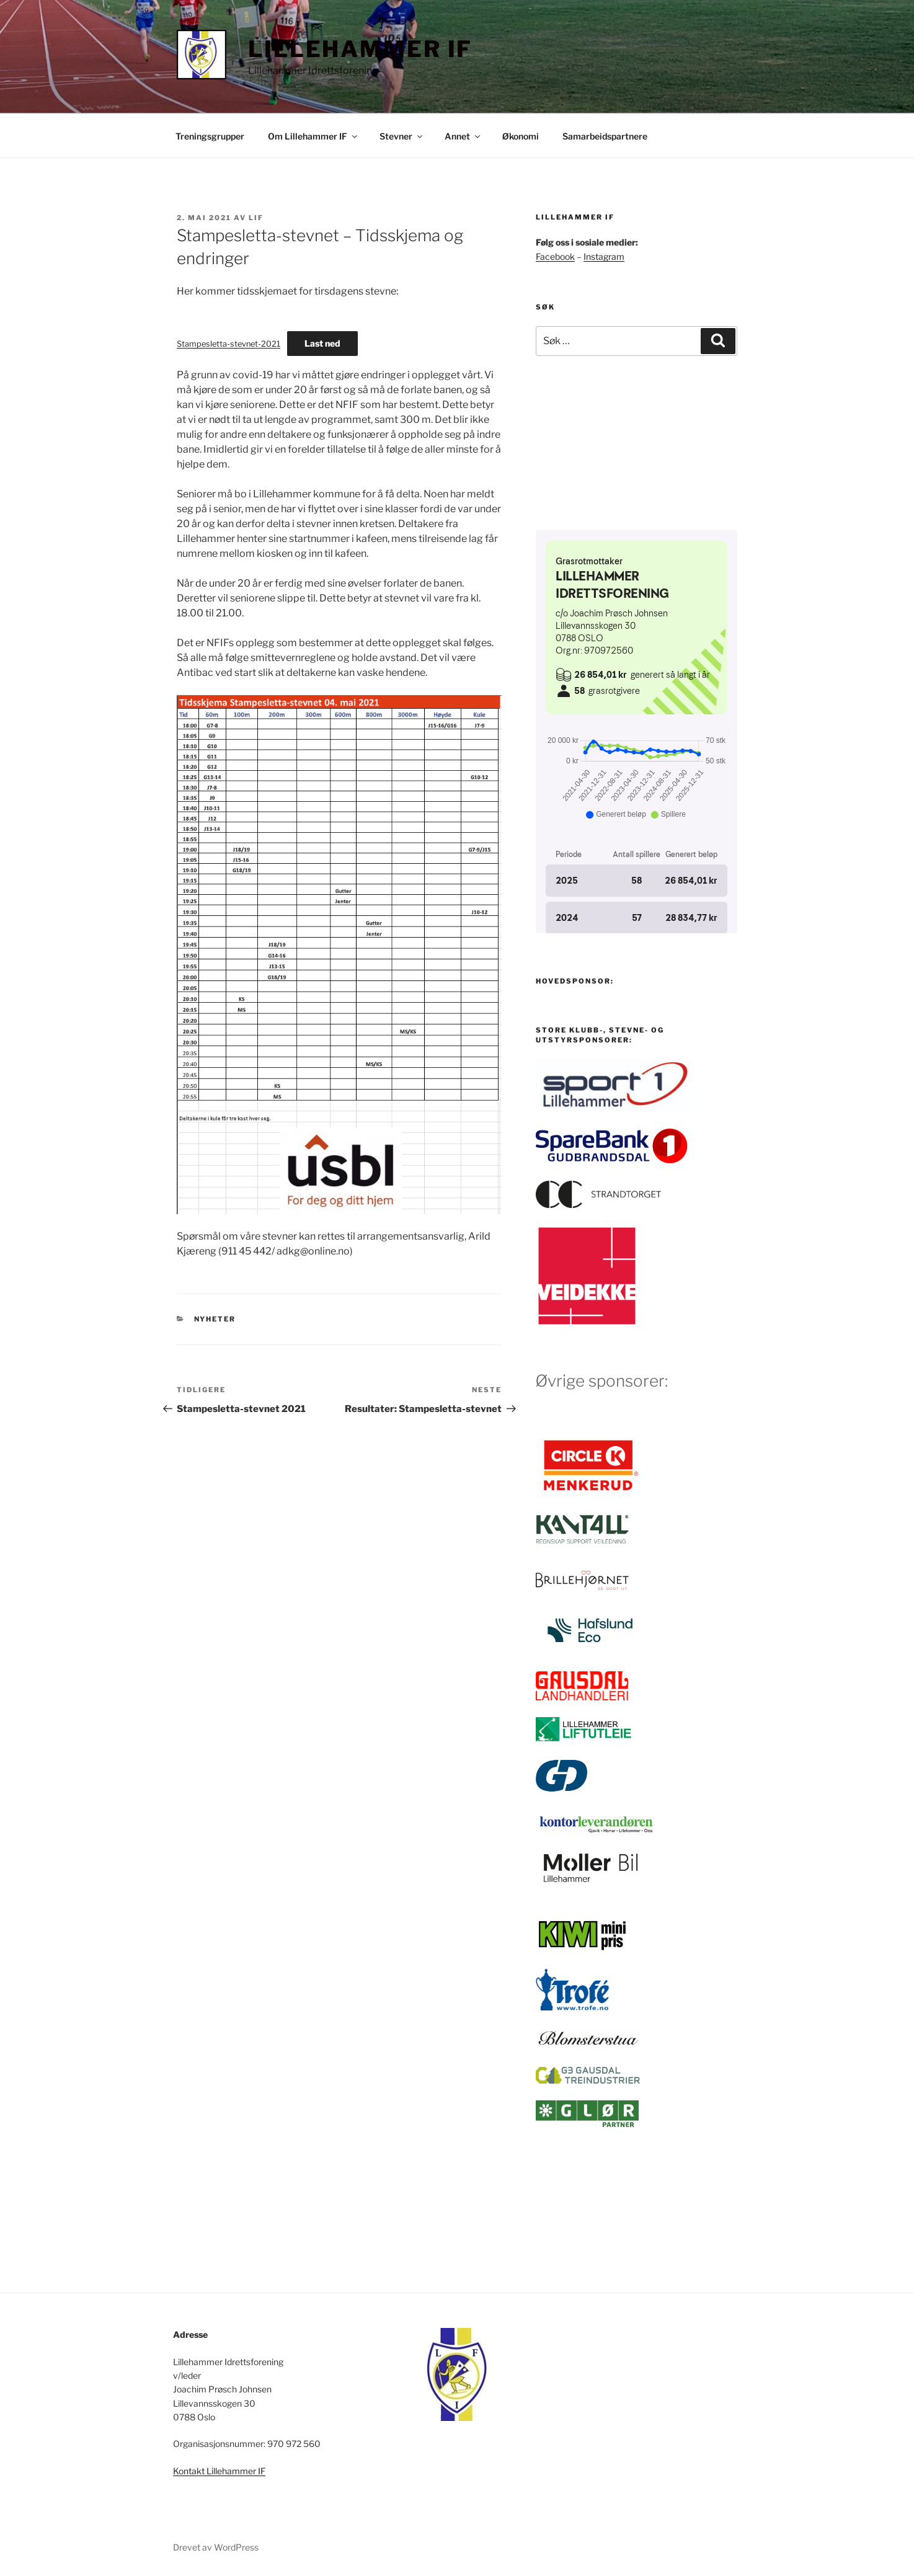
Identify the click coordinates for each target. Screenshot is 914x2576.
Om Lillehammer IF (313, 136)
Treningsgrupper (209, 136)
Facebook (555, 256)
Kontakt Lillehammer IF (219, 2471)
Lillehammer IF (360, 49)
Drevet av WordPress (216, 2547)
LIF (256, 217)
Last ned (322, 343)
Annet (463, 136)
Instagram (603, 256)
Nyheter (215, 1319)
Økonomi (520, 136)
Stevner (401, 136)
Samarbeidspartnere (604, 136)
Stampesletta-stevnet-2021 (228, 344)
